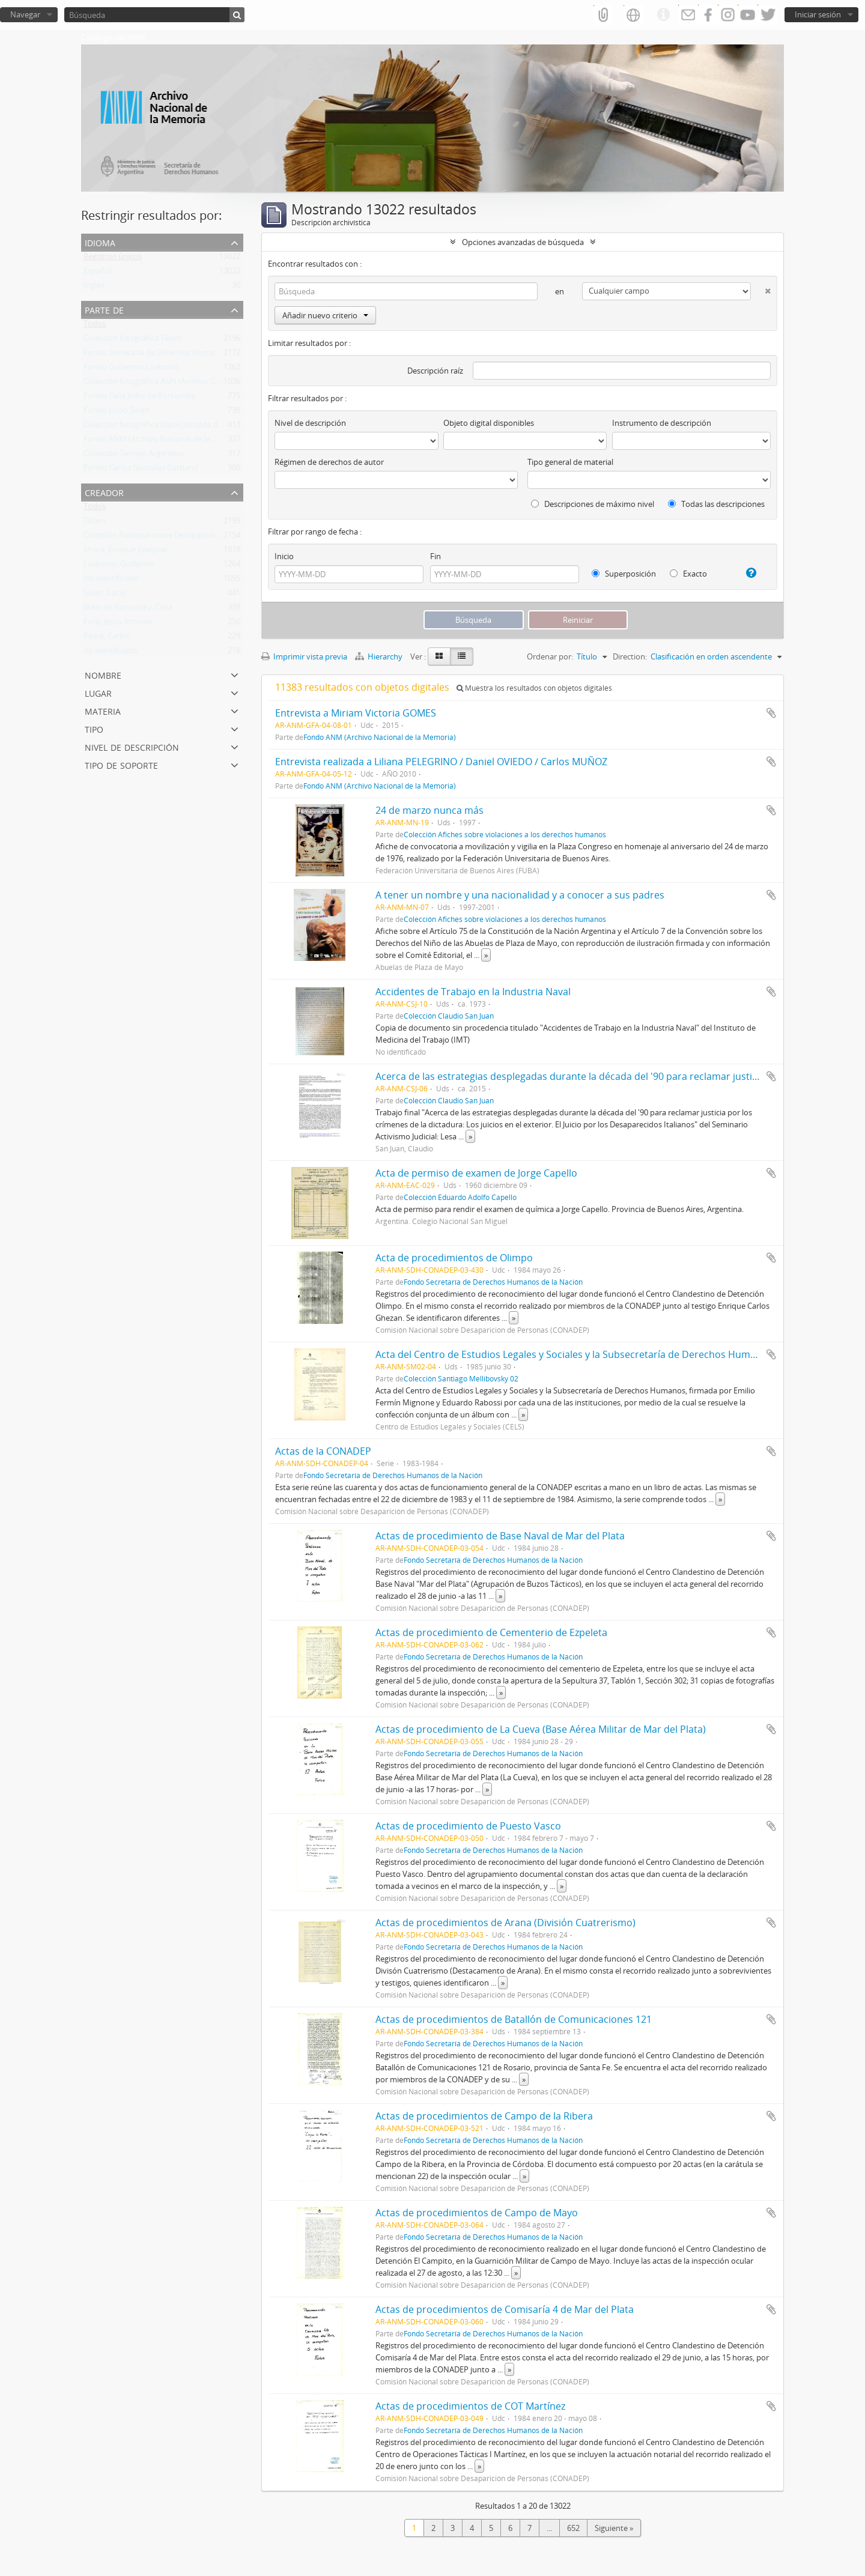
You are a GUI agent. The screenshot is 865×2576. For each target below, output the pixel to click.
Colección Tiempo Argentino (133, 455)
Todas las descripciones (716, 504)
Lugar (98, 692)
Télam (94, 523)
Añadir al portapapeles (771, 713)
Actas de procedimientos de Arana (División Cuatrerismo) (505, 1922)
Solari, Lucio (104, 595)
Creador (104, 491)
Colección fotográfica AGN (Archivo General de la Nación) (184, 383)
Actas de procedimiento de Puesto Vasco (468, 1825)
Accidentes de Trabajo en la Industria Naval (473, 991)
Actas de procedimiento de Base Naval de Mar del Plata (500, 1535)
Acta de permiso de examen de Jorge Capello (476, 1173)
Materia (103, 710)
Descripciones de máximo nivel (592, 504)
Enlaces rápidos (663, 15)
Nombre (103, 674)
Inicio (284, 556)
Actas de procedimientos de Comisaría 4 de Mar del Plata (504, 2309)
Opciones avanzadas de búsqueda (523, 242)
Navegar (25, 14)
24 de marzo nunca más (429, 810)
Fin (435, 556)
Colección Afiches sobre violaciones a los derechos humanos (505, 834)
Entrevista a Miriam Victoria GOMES (355, 713)
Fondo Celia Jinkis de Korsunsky (139, 398)
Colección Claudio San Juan (449, 1015)
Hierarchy (379, 656)
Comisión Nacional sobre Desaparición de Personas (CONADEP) (196, 537)
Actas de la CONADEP (323, 1451)
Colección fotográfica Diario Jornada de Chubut (166, 427)
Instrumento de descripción (661, 422)
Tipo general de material (570, 461)
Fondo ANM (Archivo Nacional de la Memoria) (164, 441)
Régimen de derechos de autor (329, 461)
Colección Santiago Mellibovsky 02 (461, 1378)
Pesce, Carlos (106, 638)
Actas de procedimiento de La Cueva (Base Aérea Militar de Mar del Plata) (540, 1729)
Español (97, 273)
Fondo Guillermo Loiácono (130, 369)
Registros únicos (112, 258)
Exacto (688, 573)
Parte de (104, 309)
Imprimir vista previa (304, 656)
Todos (94, 326)
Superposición (624, 573)
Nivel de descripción (132, 746)
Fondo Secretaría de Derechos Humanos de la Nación (178, 355)
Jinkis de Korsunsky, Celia (127, 609)
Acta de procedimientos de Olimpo (454, 1257)
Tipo (94, 728)
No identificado (111, 580)
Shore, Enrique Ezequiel (125, 552)
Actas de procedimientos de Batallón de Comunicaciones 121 (513, 2019)
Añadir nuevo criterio (325, 315)
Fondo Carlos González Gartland (140, 470)
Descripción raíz (435, 370)
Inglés (94, 287)
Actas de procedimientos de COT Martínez (470, 2406)
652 (573, 2528)
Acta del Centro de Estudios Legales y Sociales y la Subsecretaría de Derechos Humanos (573, 1354)
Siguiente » (614, 2528)
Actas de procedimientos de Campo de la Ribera (484, 2116)
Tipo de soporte (121, 764)
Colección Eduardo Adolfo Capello (460, 1197)
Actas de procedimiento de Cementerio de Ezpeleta (491, 1632)
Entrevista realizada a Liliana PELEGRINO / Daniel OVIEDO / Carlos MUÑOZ (441, 761)
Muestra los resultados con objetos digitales (534, 688)
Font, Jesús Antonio (118, 624)
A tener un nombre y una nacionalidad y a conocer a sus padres (519, 895)
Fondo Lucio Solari (116, 412)
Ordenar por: (550, 656)
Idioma (100, 242)
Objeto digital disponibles (488, 422)
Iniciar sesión (818, 14)
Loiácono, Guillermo (119, 566)
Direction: (630, 656)
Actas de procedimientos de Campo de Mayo (476, 2212)
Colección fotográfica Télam (132, 340)
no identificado (110, 652)
